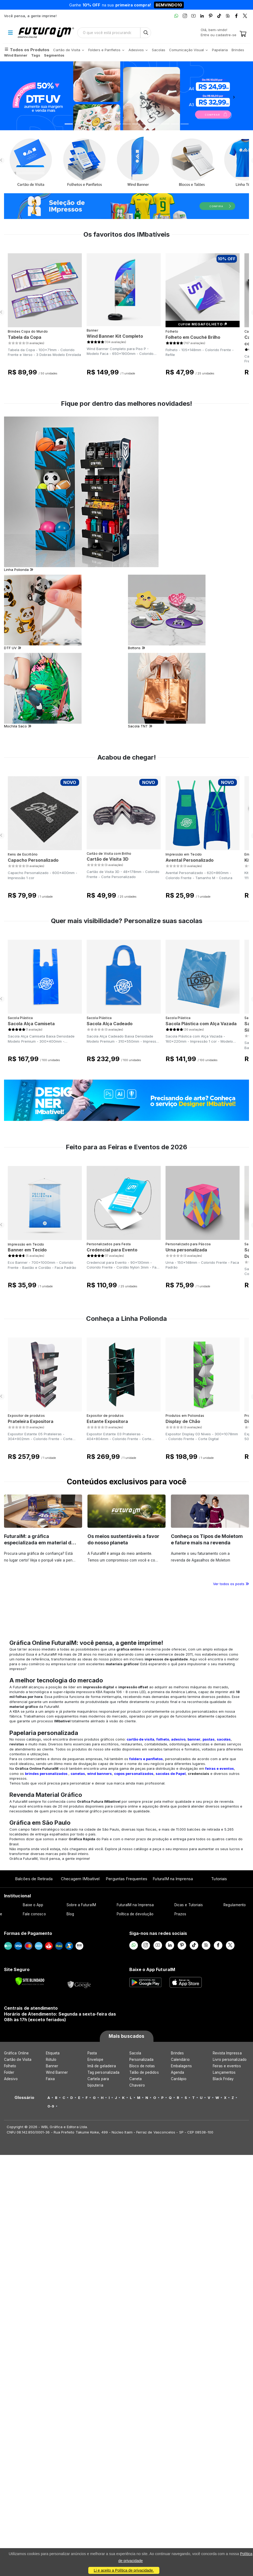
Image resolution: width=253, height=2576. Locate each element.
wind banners (99, 1773)
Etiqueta (53, 2053)
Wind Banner (57, 2072)
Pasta (92, 2053)
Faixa (50, 2079)
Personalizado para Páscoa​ (188, 1244)
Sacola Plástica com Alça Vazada (201, 1023)
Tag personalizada (103, 2072)
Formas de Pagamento (28, 1933)
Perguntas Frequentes (126, 1878)
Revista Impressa (227, 2053)
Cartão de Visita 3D (108, 859)
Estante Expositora (107, 1421)
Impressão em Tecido (184, 854)
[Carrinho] (243, 34)
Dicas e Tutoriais (188, 1905)
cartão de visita (140, 1739)
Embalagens (181, 2066)
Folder (9, 2072)
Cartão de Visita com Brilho (109, 854)
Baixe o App (33, 1905)
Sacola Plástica (20, 1018)
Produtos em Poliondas (185, 1416)
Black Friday (223, 2079)
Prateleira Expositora (30, 1421)
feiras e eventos (219, 1768)
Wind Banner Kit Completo (115, 336)
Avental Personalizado (190, 860)
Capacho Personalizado (33, 860)
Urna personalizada (186, 1249)
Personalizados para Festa (109, 1244)
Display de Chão (183, 1421)
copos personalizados (133, 1773)
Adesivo (11, 2079)
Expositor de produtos (26, 1416)
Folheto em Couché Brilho (193, 337)
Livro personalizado (230, 2059)
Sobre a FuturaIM (81, 1905)
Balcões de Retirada (34, 1878)
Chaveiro (137, 2085)
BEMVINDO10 (169, 5)
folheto (162, 1739)
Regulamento (234, 1905)
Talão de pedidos (144, 2072)
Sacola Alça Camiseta (31, 1023)
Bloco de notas (142, 2066)
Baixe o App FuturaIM (152, 1969)
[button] (19, 95)
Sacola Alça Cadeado (110, 1023)
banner (194, 1739)
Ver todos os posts (231, 1584)
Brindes (177, 2053)
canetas (78, 1773)
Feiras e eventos (227, 2066)
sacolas (224, 1739)
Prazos (180, 1914)
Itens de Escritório (23, 854)
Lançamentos (224, 2072)
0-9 (50, 2106)
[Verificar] (29, 1981)
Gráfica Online (16, 2053)
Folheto (172, 331)
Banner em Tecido (27, 1249)
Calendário (180, 2059)
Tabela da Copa (24, 337)
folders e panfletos (146, 1759)
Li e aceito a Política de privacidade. (124, 2570)
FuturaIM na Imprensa (173, 1878)
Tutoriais (219, 1878)
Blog (70, 1914)
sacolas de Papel (171, 1773)
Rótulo (51, 2059)
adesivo (178, 1739)
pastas (209, 1739)
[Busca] (145, 32)
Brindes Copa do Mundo (28, 331)
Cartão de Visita (17, 2059)
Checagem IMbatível (80, 1878)
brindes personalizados (46, 1773)
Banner (92, 330)
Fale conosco (34, 1914)
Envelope (95, 2059)
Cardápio (179, 2079)
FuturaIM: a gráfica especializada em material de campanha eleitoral (39, 1542)
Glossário (24, 2097)
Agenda (177, 2072)
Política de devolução (135, 1914)
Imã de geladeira (101, 2066)
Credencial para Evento (112, 1249)
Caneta (135, 2079)
